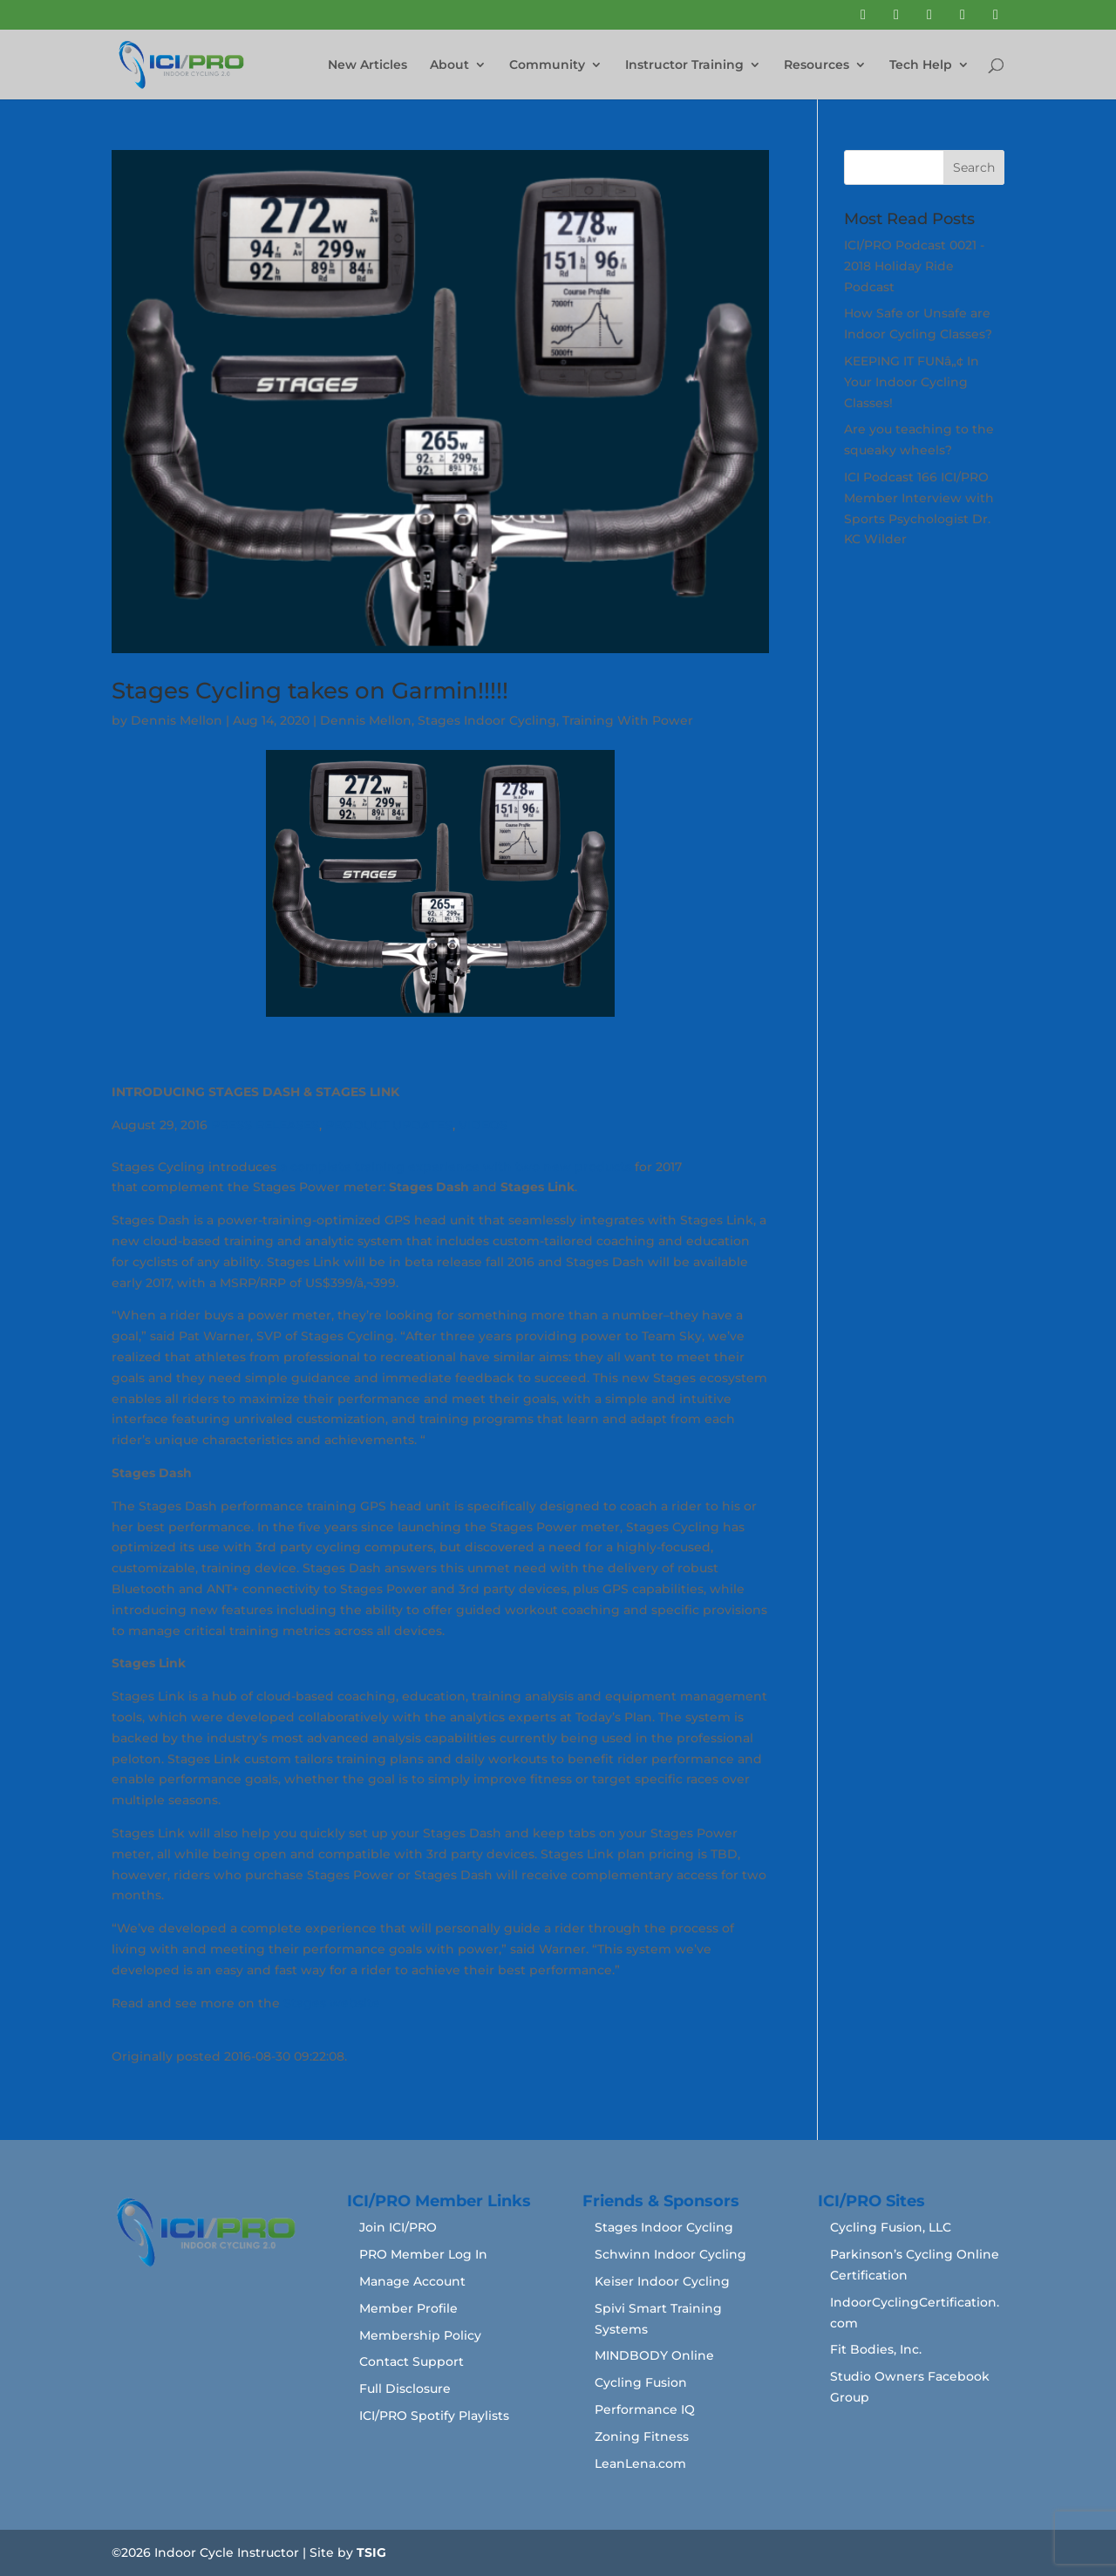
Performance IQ (645, 2409)
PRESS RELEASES (265, 1125)
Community (547, 65)
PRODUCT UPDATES (389, 1125)
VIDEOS (483, 1125)
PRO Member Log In (423, 2254)
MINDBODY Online (654, 2355)
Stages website (331, 2003)
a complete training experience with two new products (455, 1167)
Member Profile (408, 2308)
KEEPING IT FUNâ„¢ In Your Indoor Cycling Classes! (911, 382)
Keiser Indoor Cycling (662, 2281)
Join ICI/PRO (398, 2227)
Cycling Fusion (641, 2382)
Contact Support (411, 2361)
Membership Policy (420, 2335)
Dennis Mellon (176, 720)
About (449, 65)
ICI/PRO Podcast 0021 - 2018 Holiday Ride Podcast (914, 266)
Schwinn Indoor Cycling (670, 2254)
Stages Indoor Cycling (487, 720)
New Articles (367, 65)
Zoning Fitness (642, 2436)
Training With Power (627, 720)
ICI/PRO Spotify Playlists (434, 2415)
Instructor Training (684, 65)
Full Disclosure (405, 2388)
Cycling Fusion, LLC (890, 2227)
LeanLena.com (640, 2463)
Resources (816, 65)
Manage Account (412, 2281)
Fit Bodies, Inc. (876, 2349)
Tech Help (920, 65)
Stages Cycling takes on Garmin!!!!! (310, 691)
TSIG (371, 2552)
